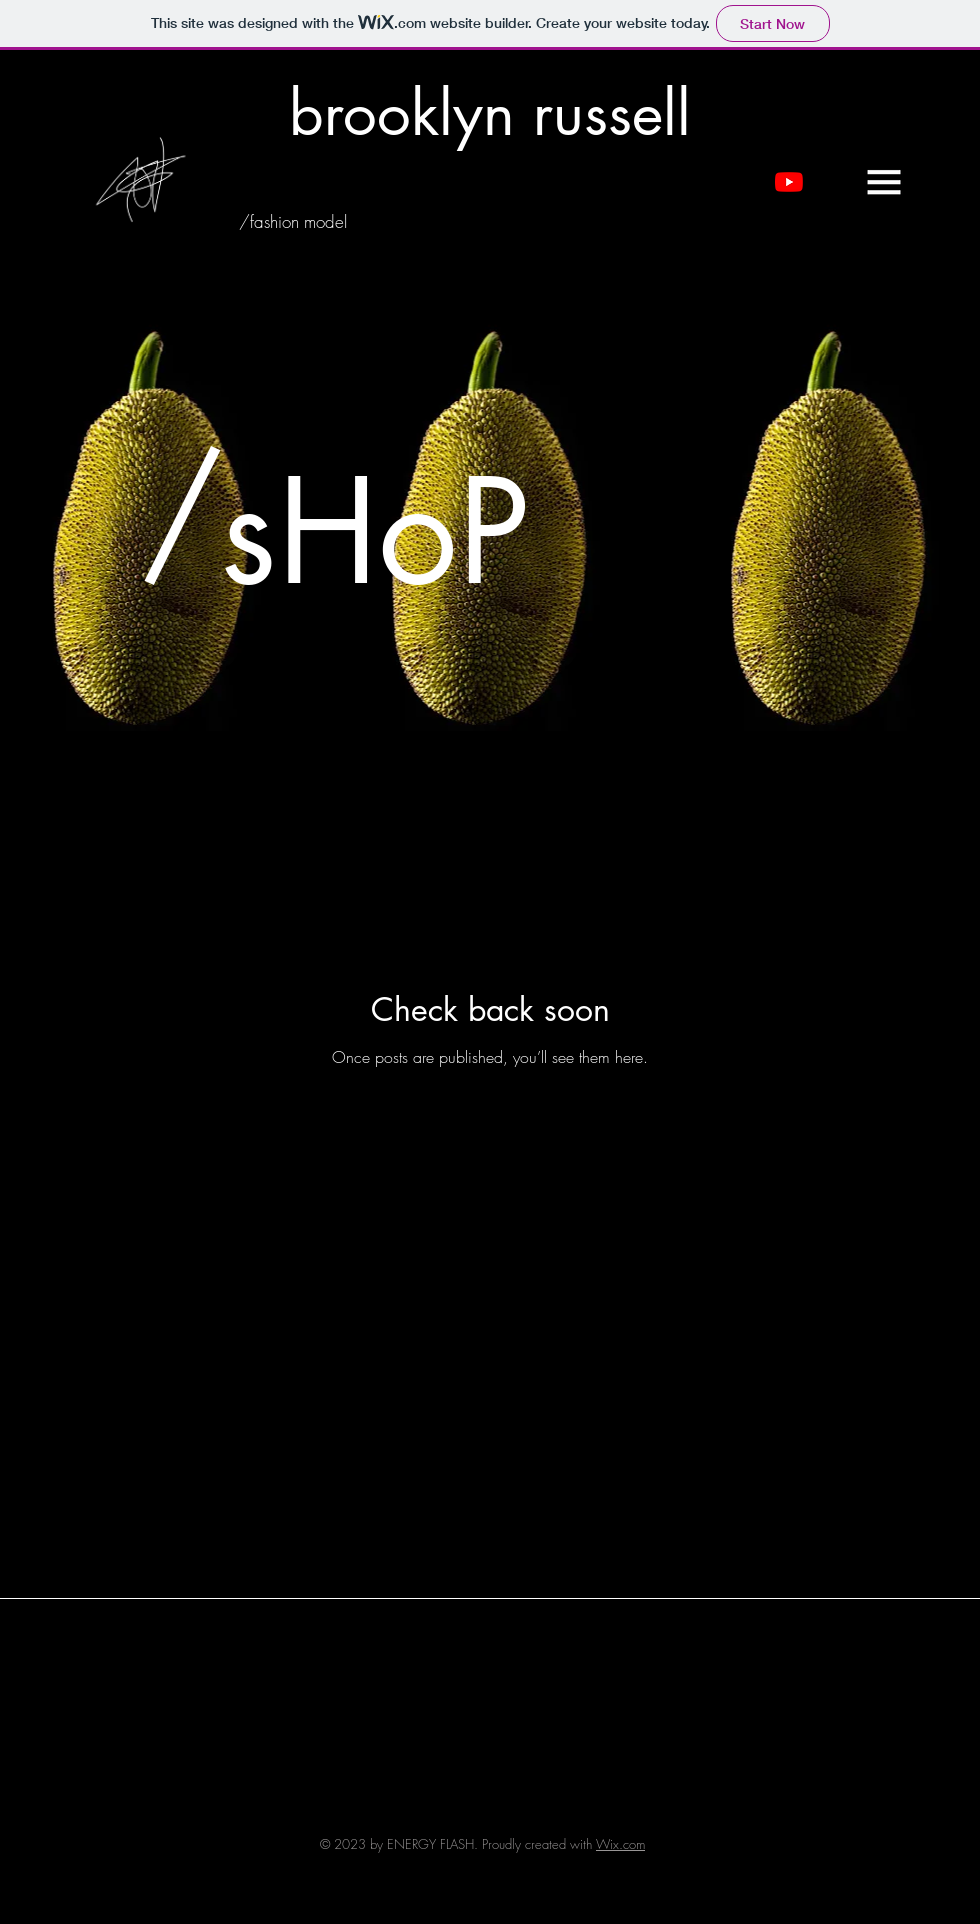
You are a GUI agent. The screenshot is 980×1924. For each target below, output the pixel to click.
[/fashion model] (292, 222)
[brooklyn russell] (490, 113)
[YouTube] (789, 182)
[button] (884, 182)
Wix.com (620, 1844)
